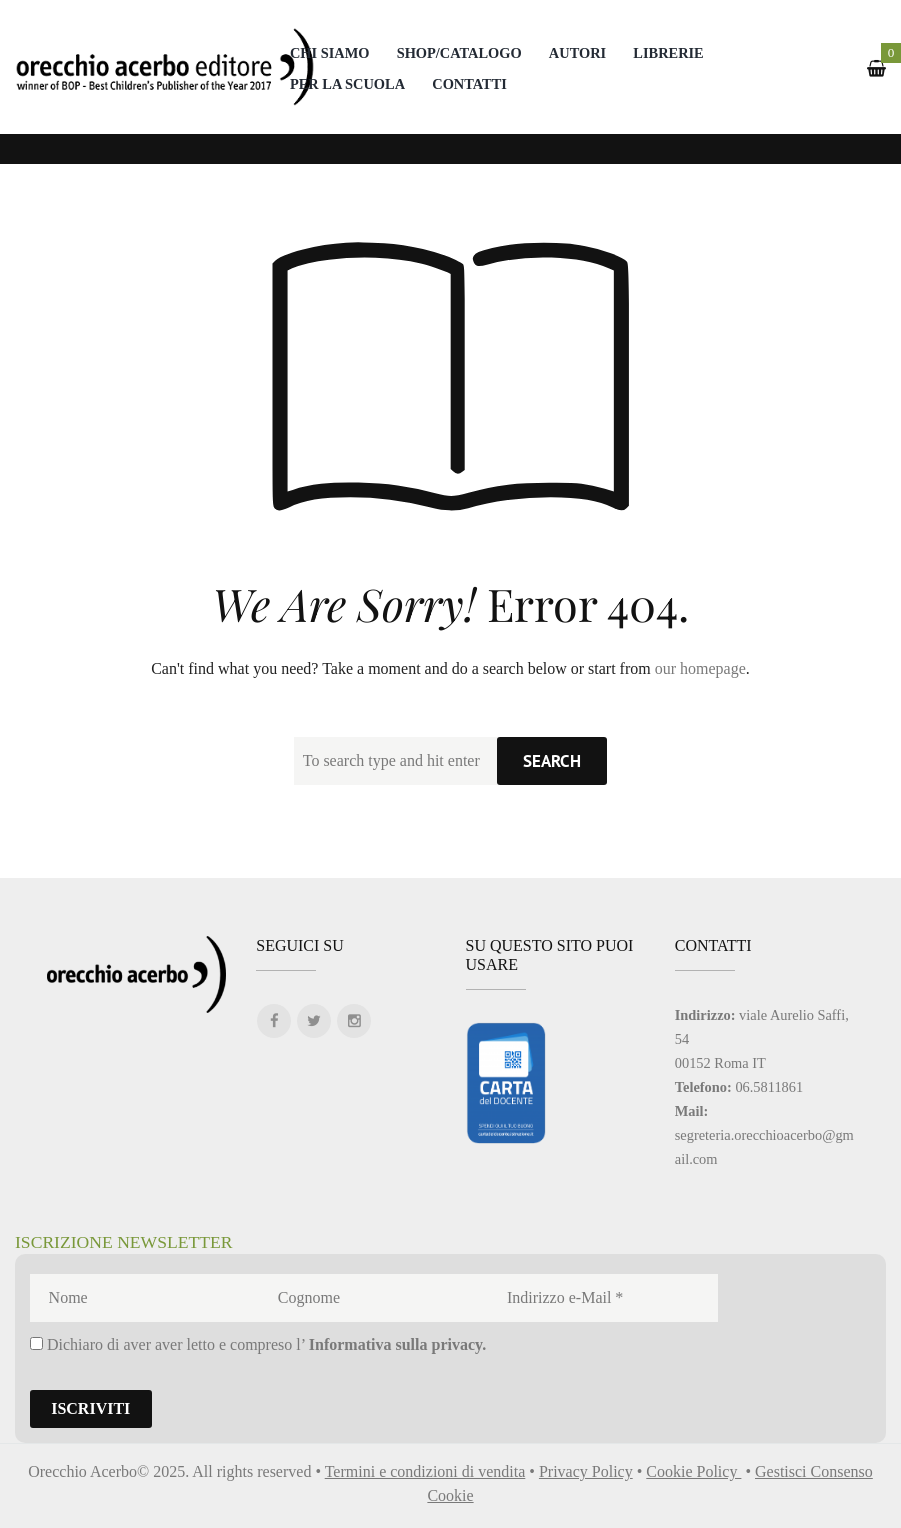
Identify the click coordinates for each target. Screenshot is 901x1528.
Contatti (469, 84)
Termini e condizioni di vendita (425, 1471)
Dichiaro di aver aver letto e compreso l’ (258, 1344)
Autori (577, 53)
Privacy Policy (586, 1471)
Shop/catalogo (459, 53)
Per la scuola (347, 84)
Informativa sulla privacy (395, 1344)
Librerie (668, 53)
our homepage (700, 668)
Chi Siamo (330, 53)
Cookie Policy (693, 1471)
